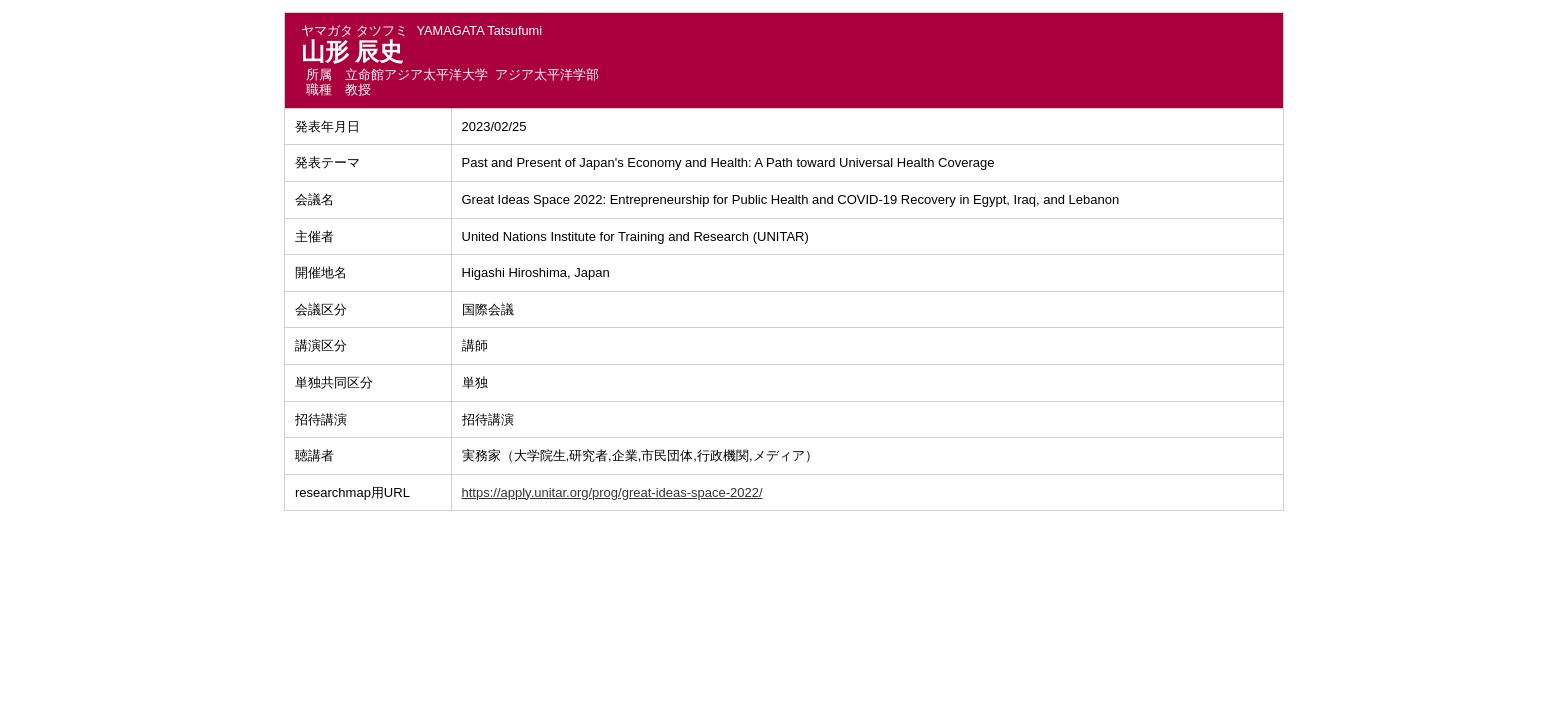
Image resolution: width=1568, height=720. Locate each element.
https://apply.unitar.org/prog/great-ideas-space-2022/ (612, 492)
